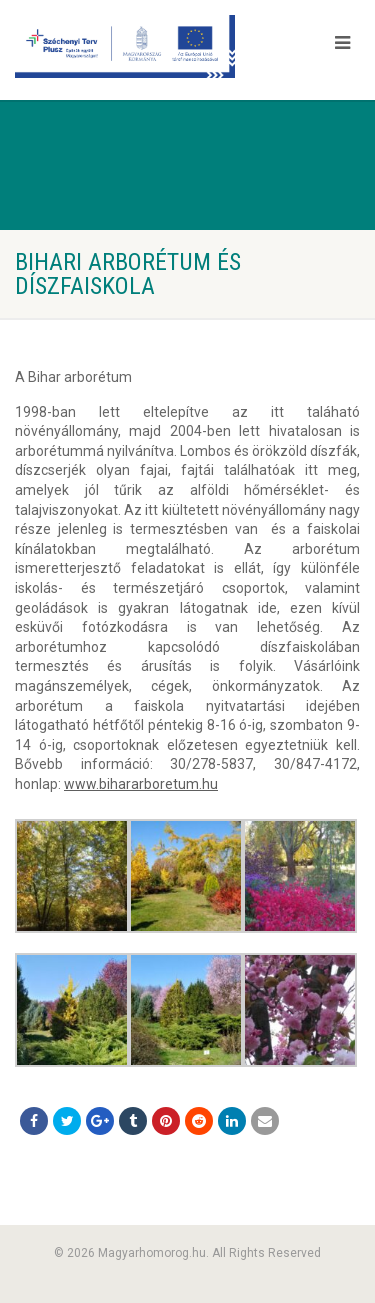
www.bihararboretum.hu (141, 784)
